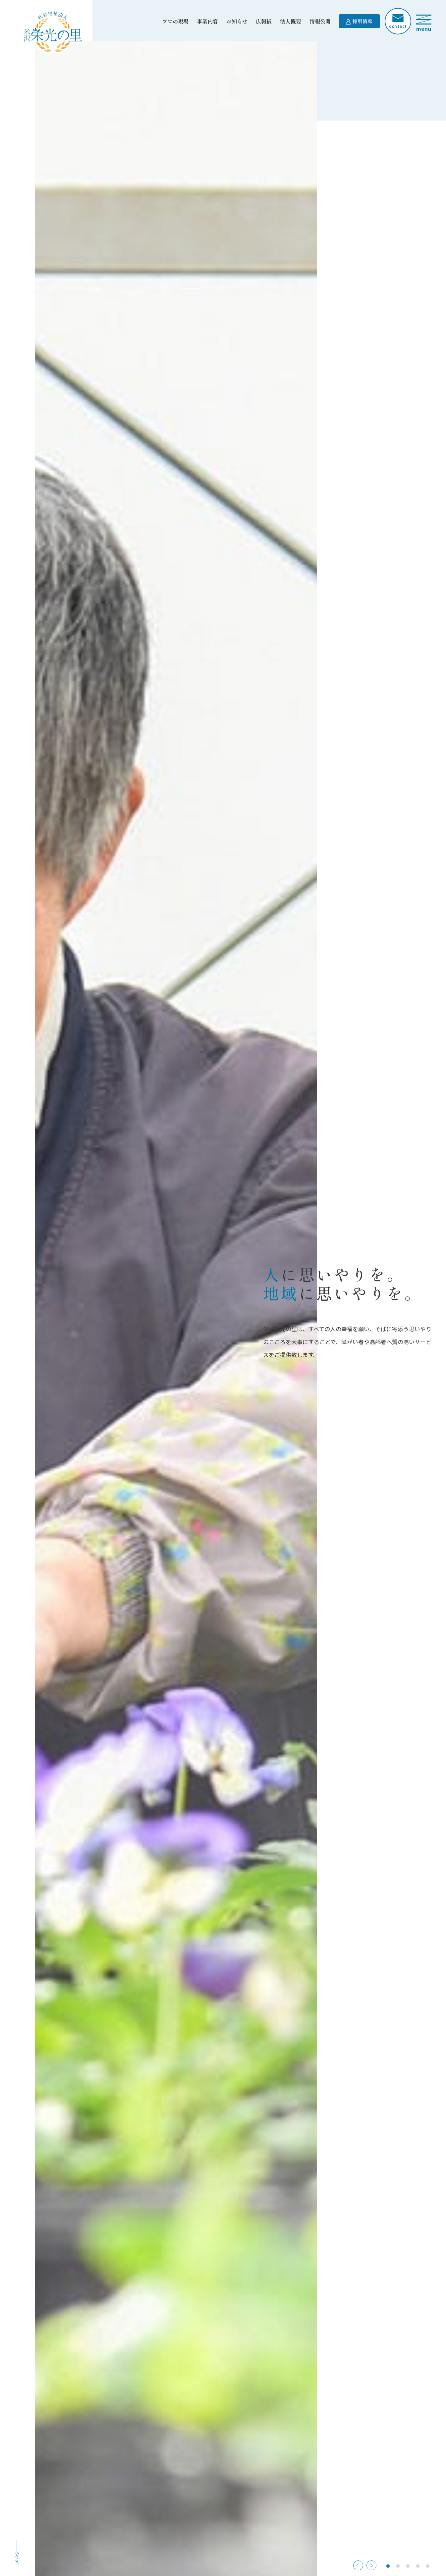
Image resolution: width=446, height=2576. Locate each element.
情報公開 (320, 21)
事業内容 (207, 21)
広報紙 (264, 21)
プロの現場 (175, 21)
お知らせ (237, 21)
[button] (371, 2565)
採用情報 (359, 21)
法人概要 (290, 21)
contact (398, 21)
